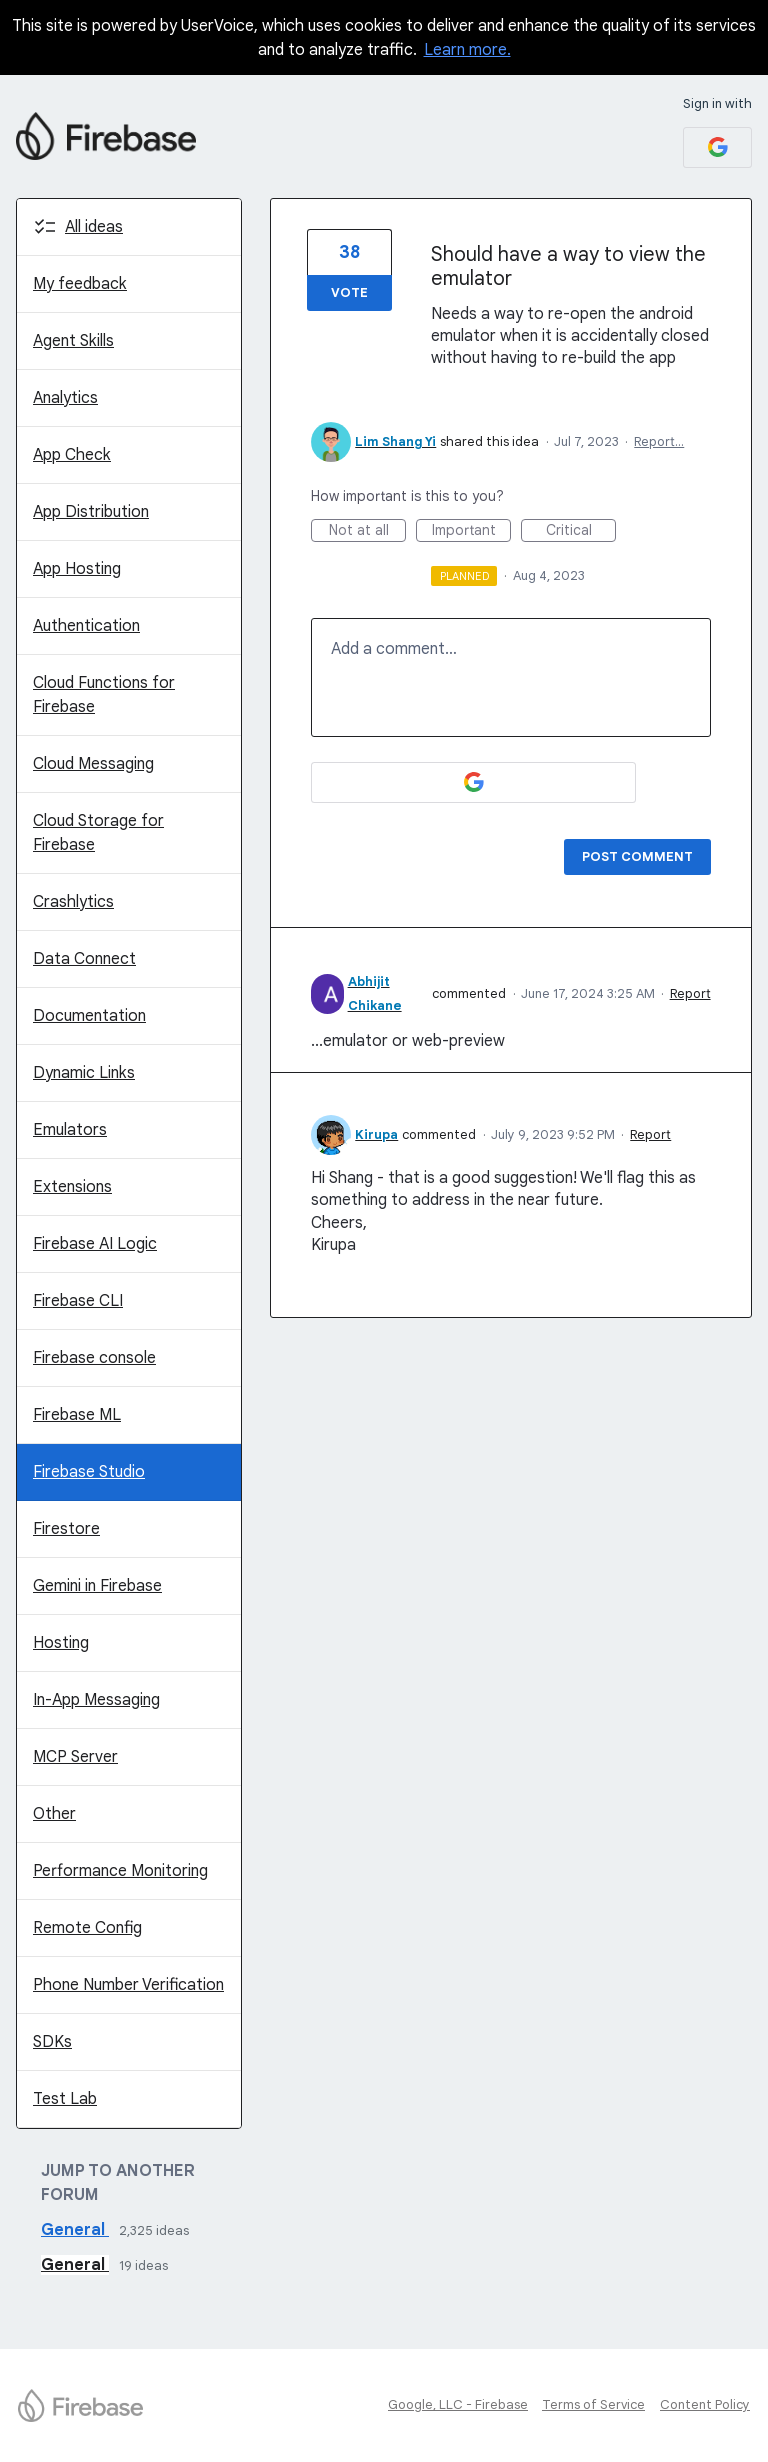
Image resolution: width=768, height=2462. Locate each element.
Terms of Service (593, 2404)
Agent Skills (73, 341)
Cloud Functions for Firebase (104, 695)
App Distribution (91, 512)
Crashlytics (73, 902)
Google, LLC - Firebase (458, 2404)
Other (54, 1814)
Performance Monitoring (120, 1871)
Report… (659, 441)
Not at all (368, 531)
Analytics (65, 398)
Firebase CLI (78, 1301)
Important (472, 531)
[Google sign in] (717, 147)
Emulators (70, 1130)
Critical (581, 531)
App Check (72, 455)
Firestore (66, 1529)
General (75, 2230)
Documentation (89, 1016)
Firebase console (94, 1358)
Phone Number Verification (128, 1985)
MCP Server (75, 1757)
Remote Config (87, 1928)
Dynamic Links (84, 1073)
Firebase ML (77, 1415)
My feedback (80, 284)
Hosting (61, 1643)
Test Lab (65, 2099)
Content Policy (705, 2404)
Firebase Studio (89, 1472)
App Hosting (77, 569)
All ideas (94, 227)
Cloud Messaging (93, 764)
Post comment (637, 856)
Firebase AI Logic (95, 1244)
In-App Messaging (96, 1700)
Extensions (72, 1187)
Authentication (86, 626)
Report (690, 993)
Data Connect (84, 959)
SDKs (52, 2042)
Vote (349, 292)
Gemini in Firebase (97, 1586)
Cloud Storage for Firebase (98, 833)
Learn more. (467, 50)
